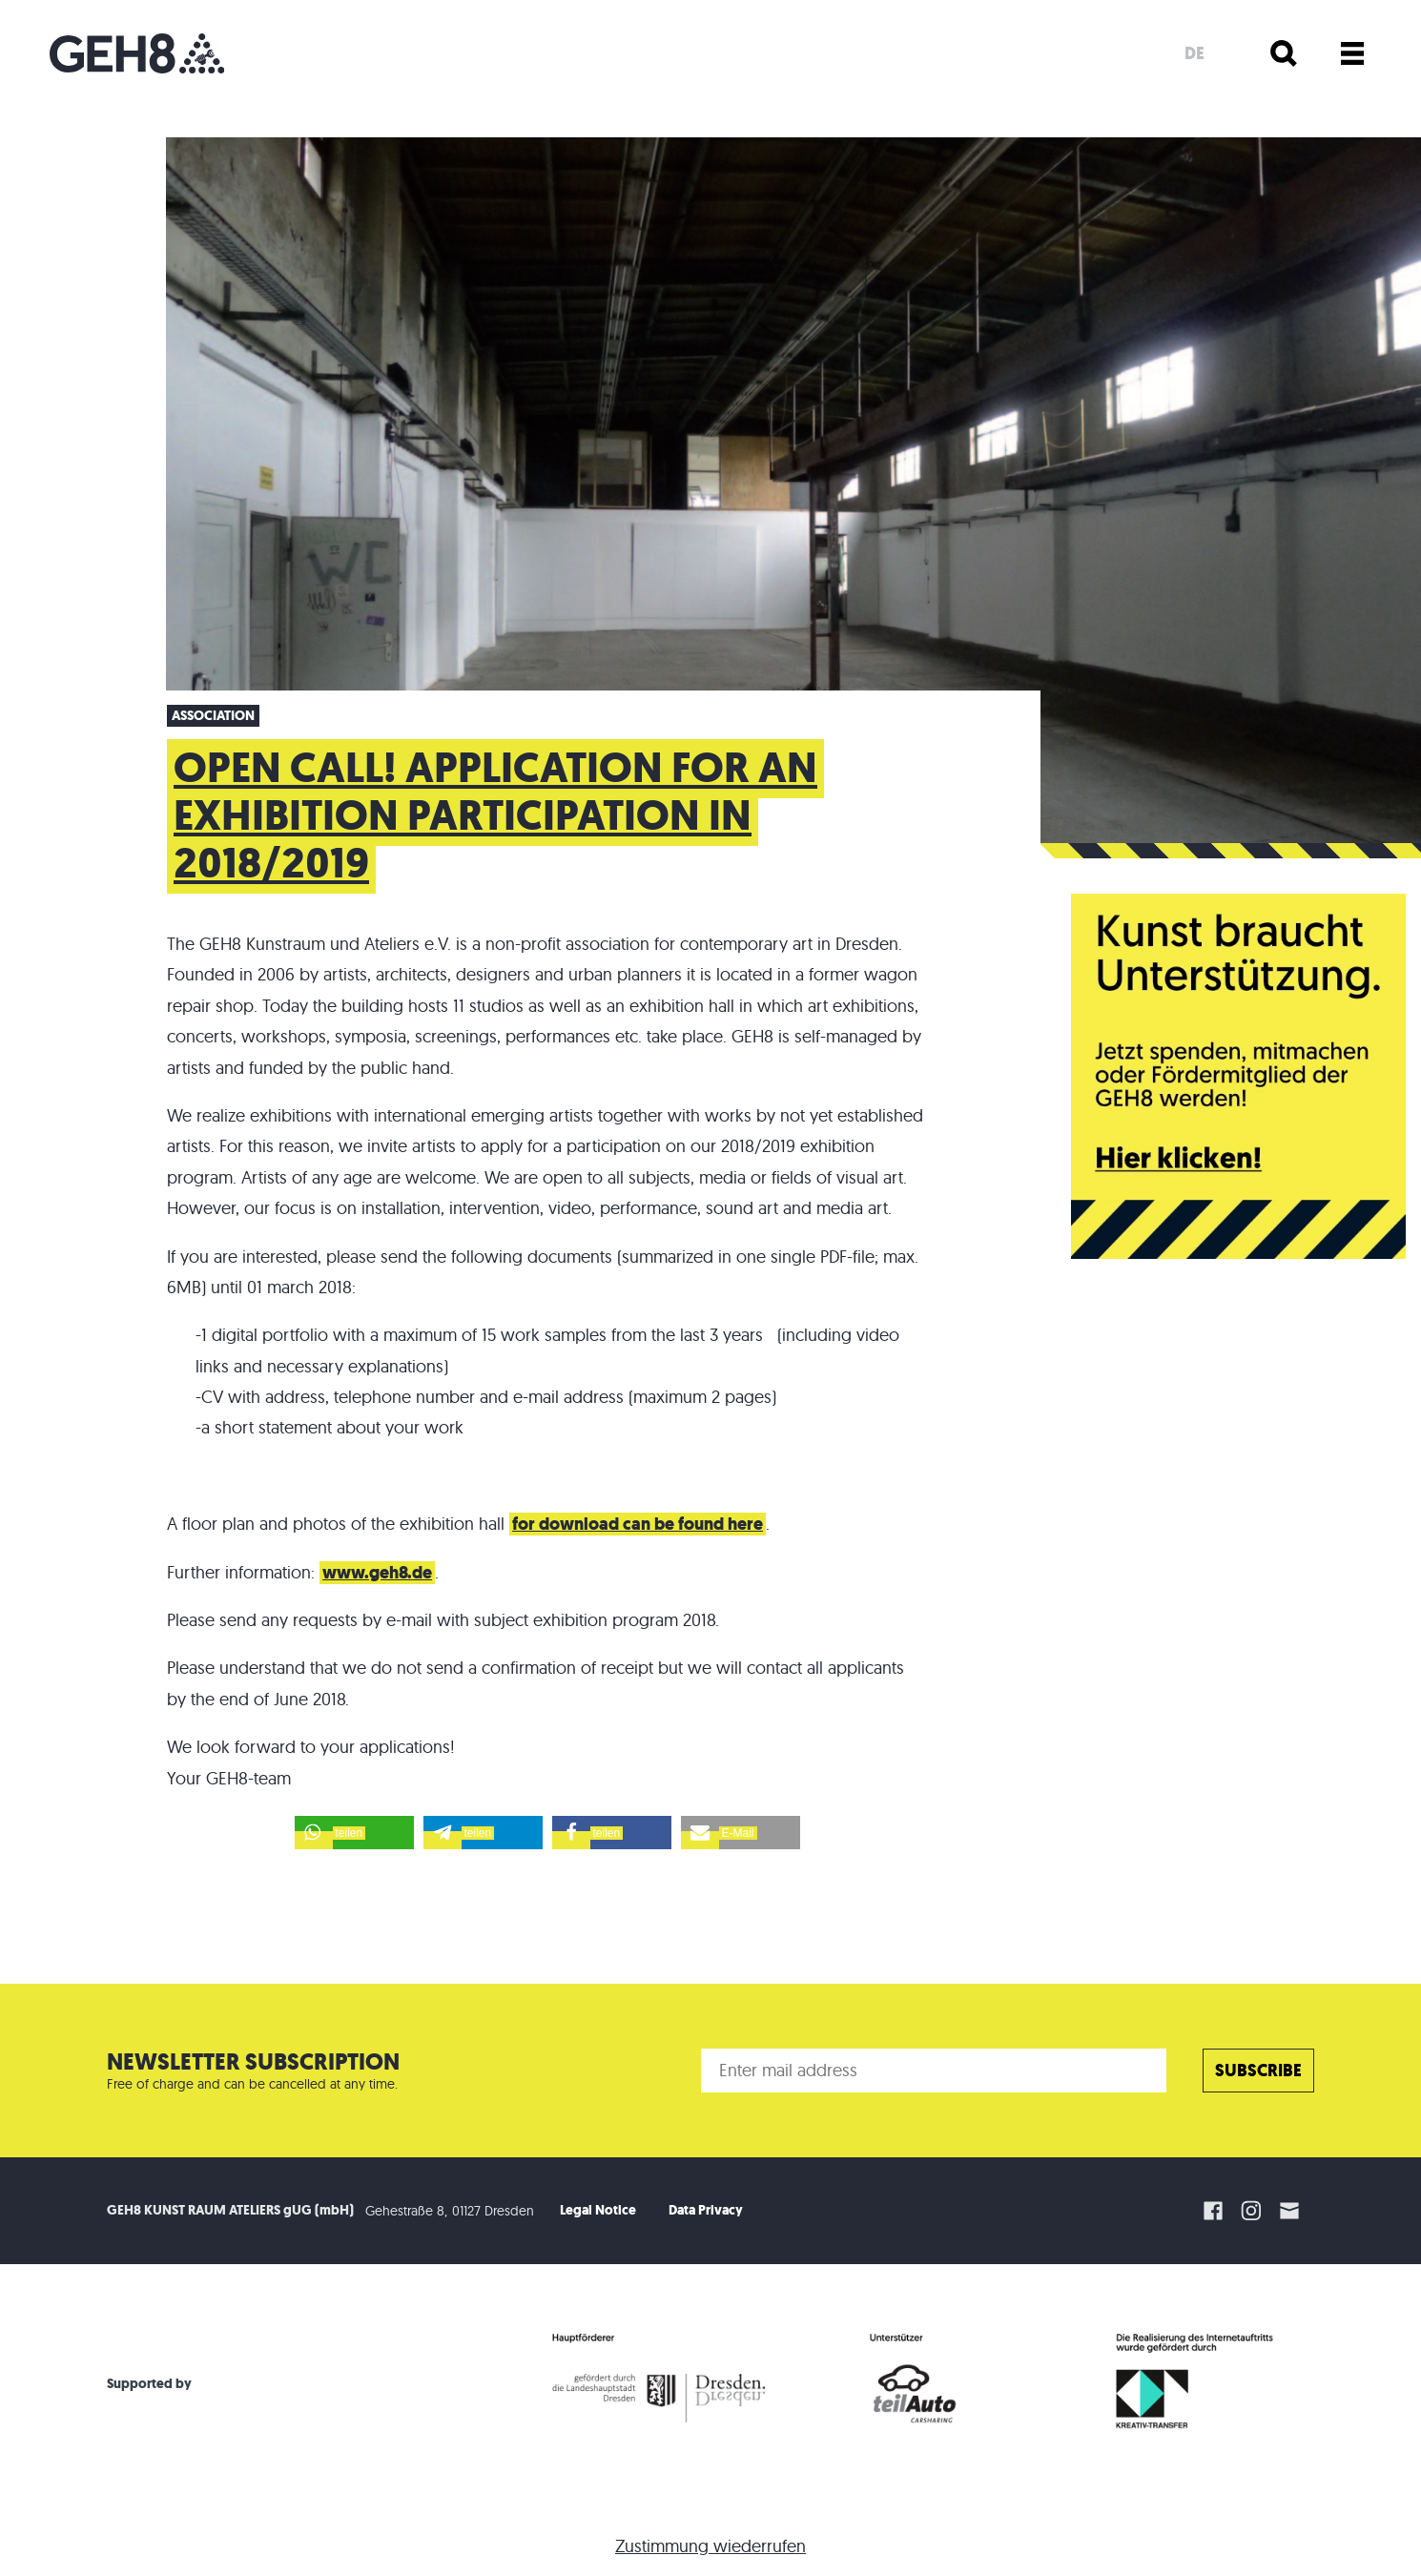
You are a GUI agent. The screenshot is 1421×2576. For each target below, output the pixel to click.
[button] (354, 1832)
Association (213, 716)
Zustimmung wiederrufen (710, 2546)
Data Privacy (706, 2210)
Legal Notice (598, 2210)
